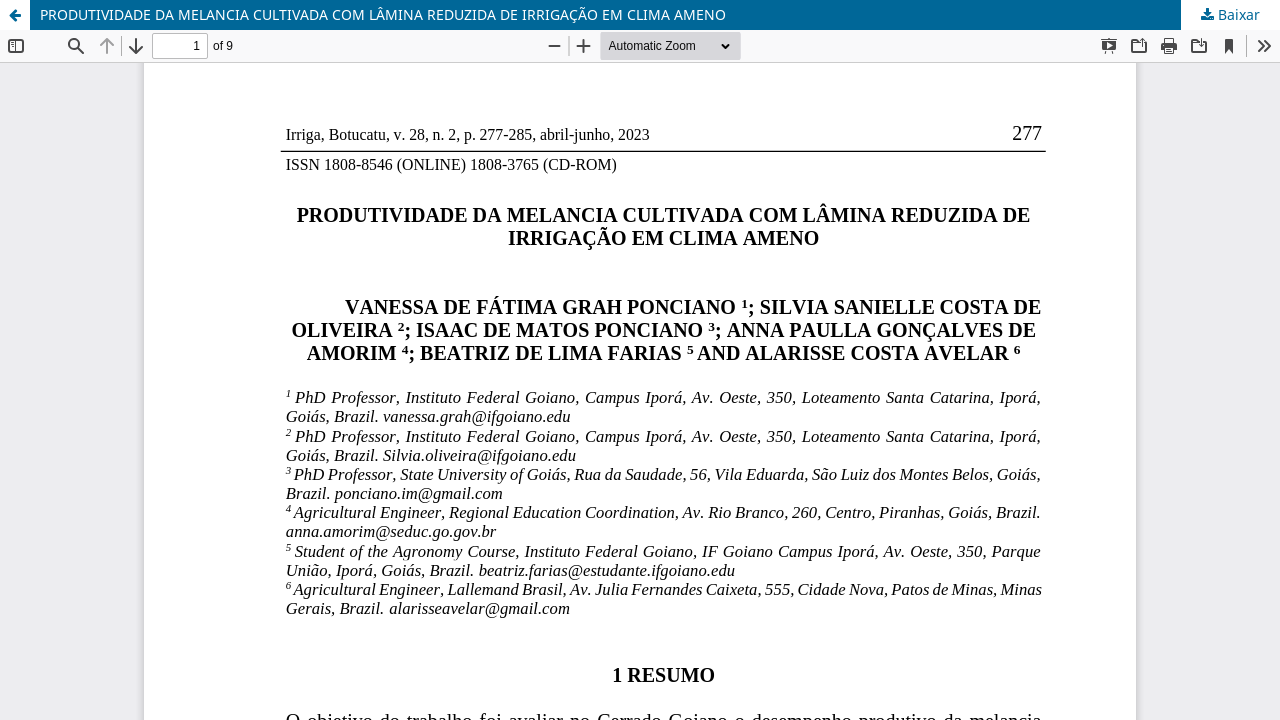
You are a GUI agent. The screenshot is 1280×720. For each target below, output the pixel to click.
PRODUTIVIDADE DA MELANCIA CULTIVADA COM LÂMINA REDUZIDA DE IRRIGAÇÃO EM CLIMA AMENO (383, 14)
